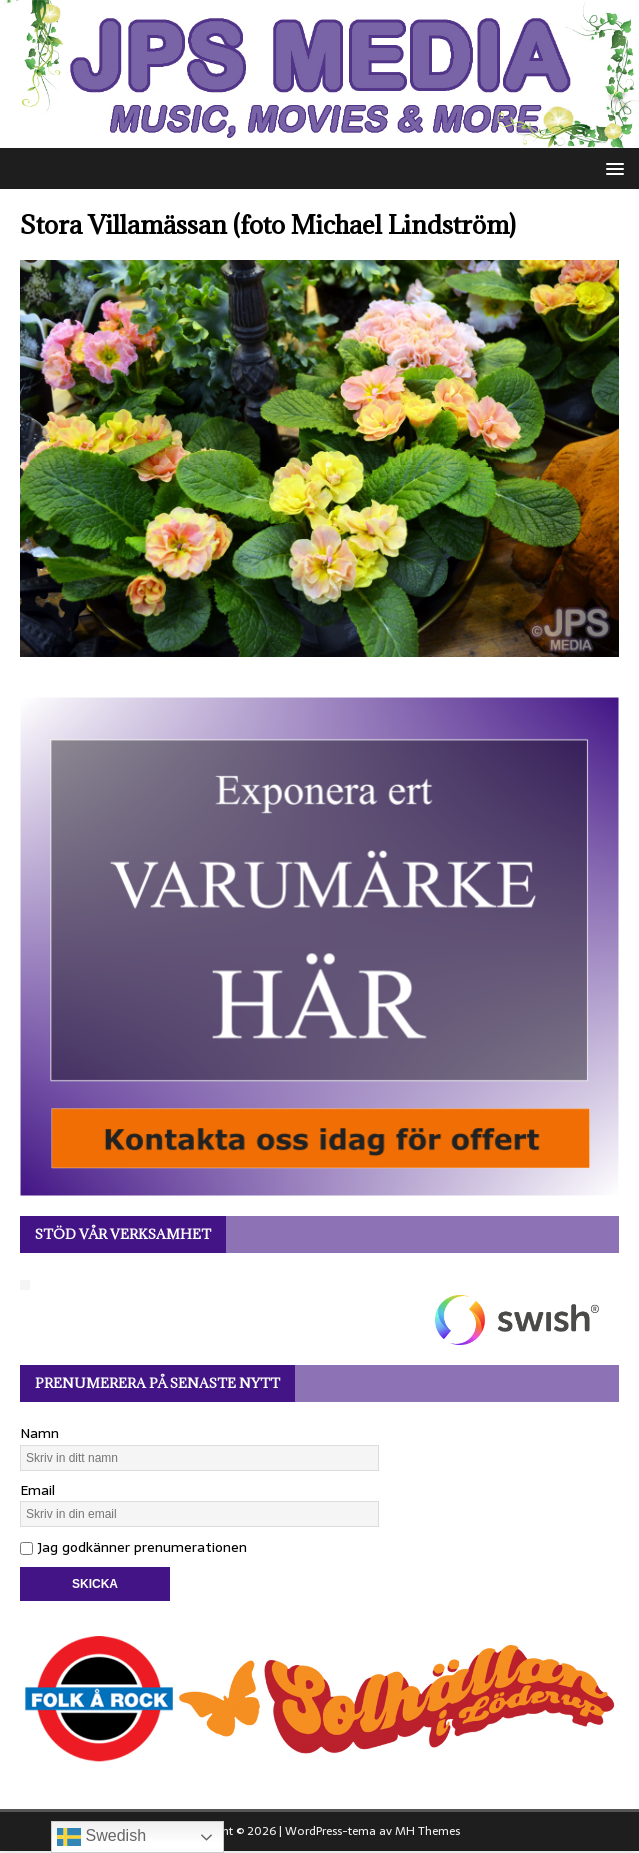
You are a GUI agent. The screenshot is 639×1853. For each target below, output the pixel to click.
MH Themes (427, 1831)
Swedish (101, 1837)
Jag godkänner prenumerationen (133, 1547)
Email (37, 1490)
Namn (39, 1433)
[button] (611, 167)
